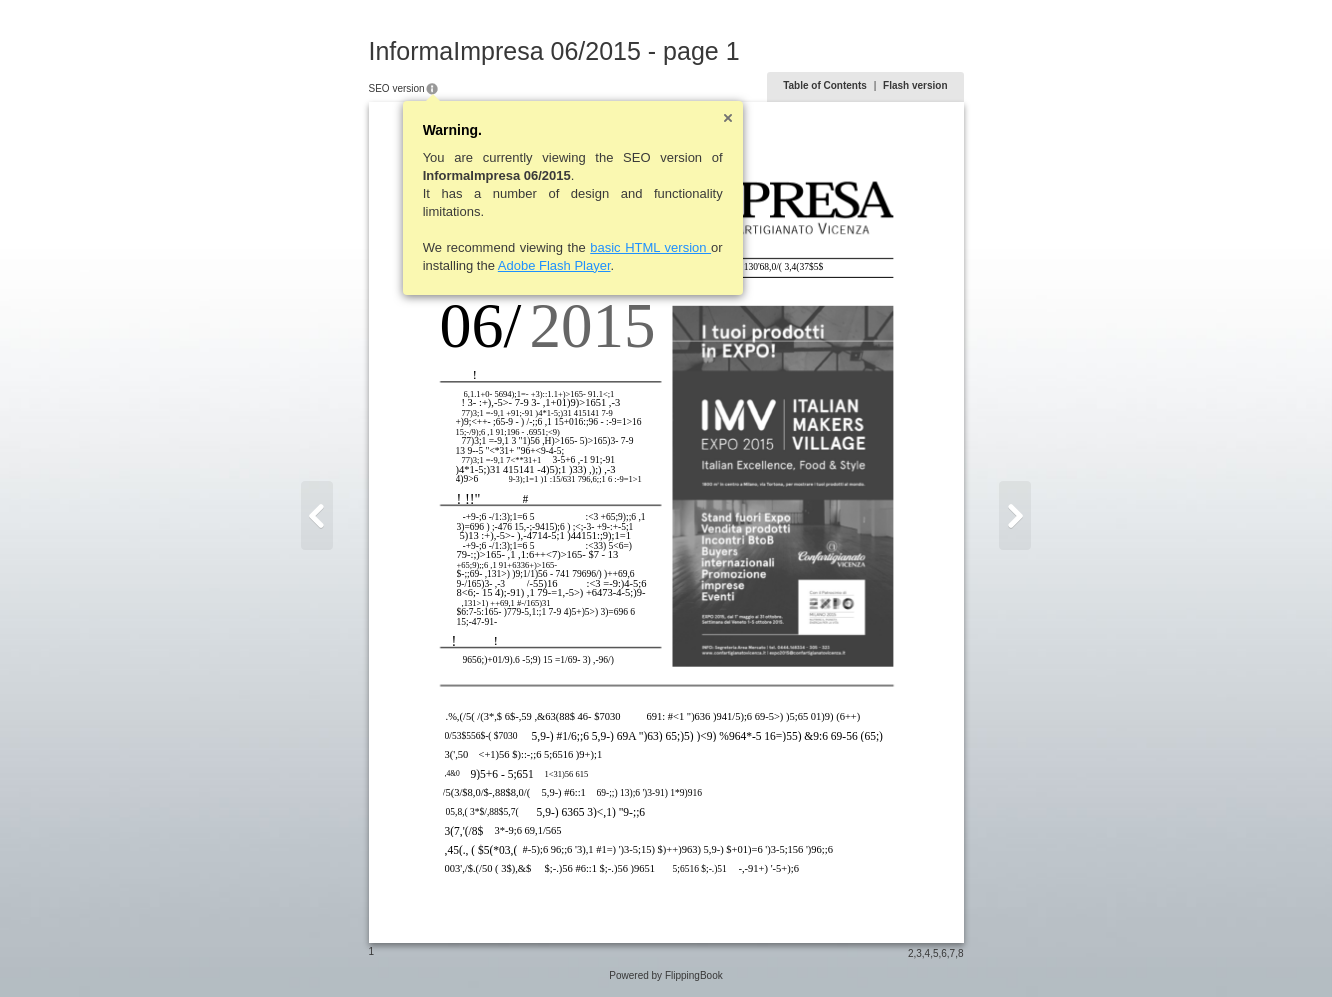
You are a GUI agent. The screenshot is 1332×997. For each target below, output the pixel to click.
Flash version (915, 85)
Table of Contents (825, 85)
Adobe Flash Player (554, 265)
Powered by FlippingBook (665, 975)
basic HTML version (650, 247)
